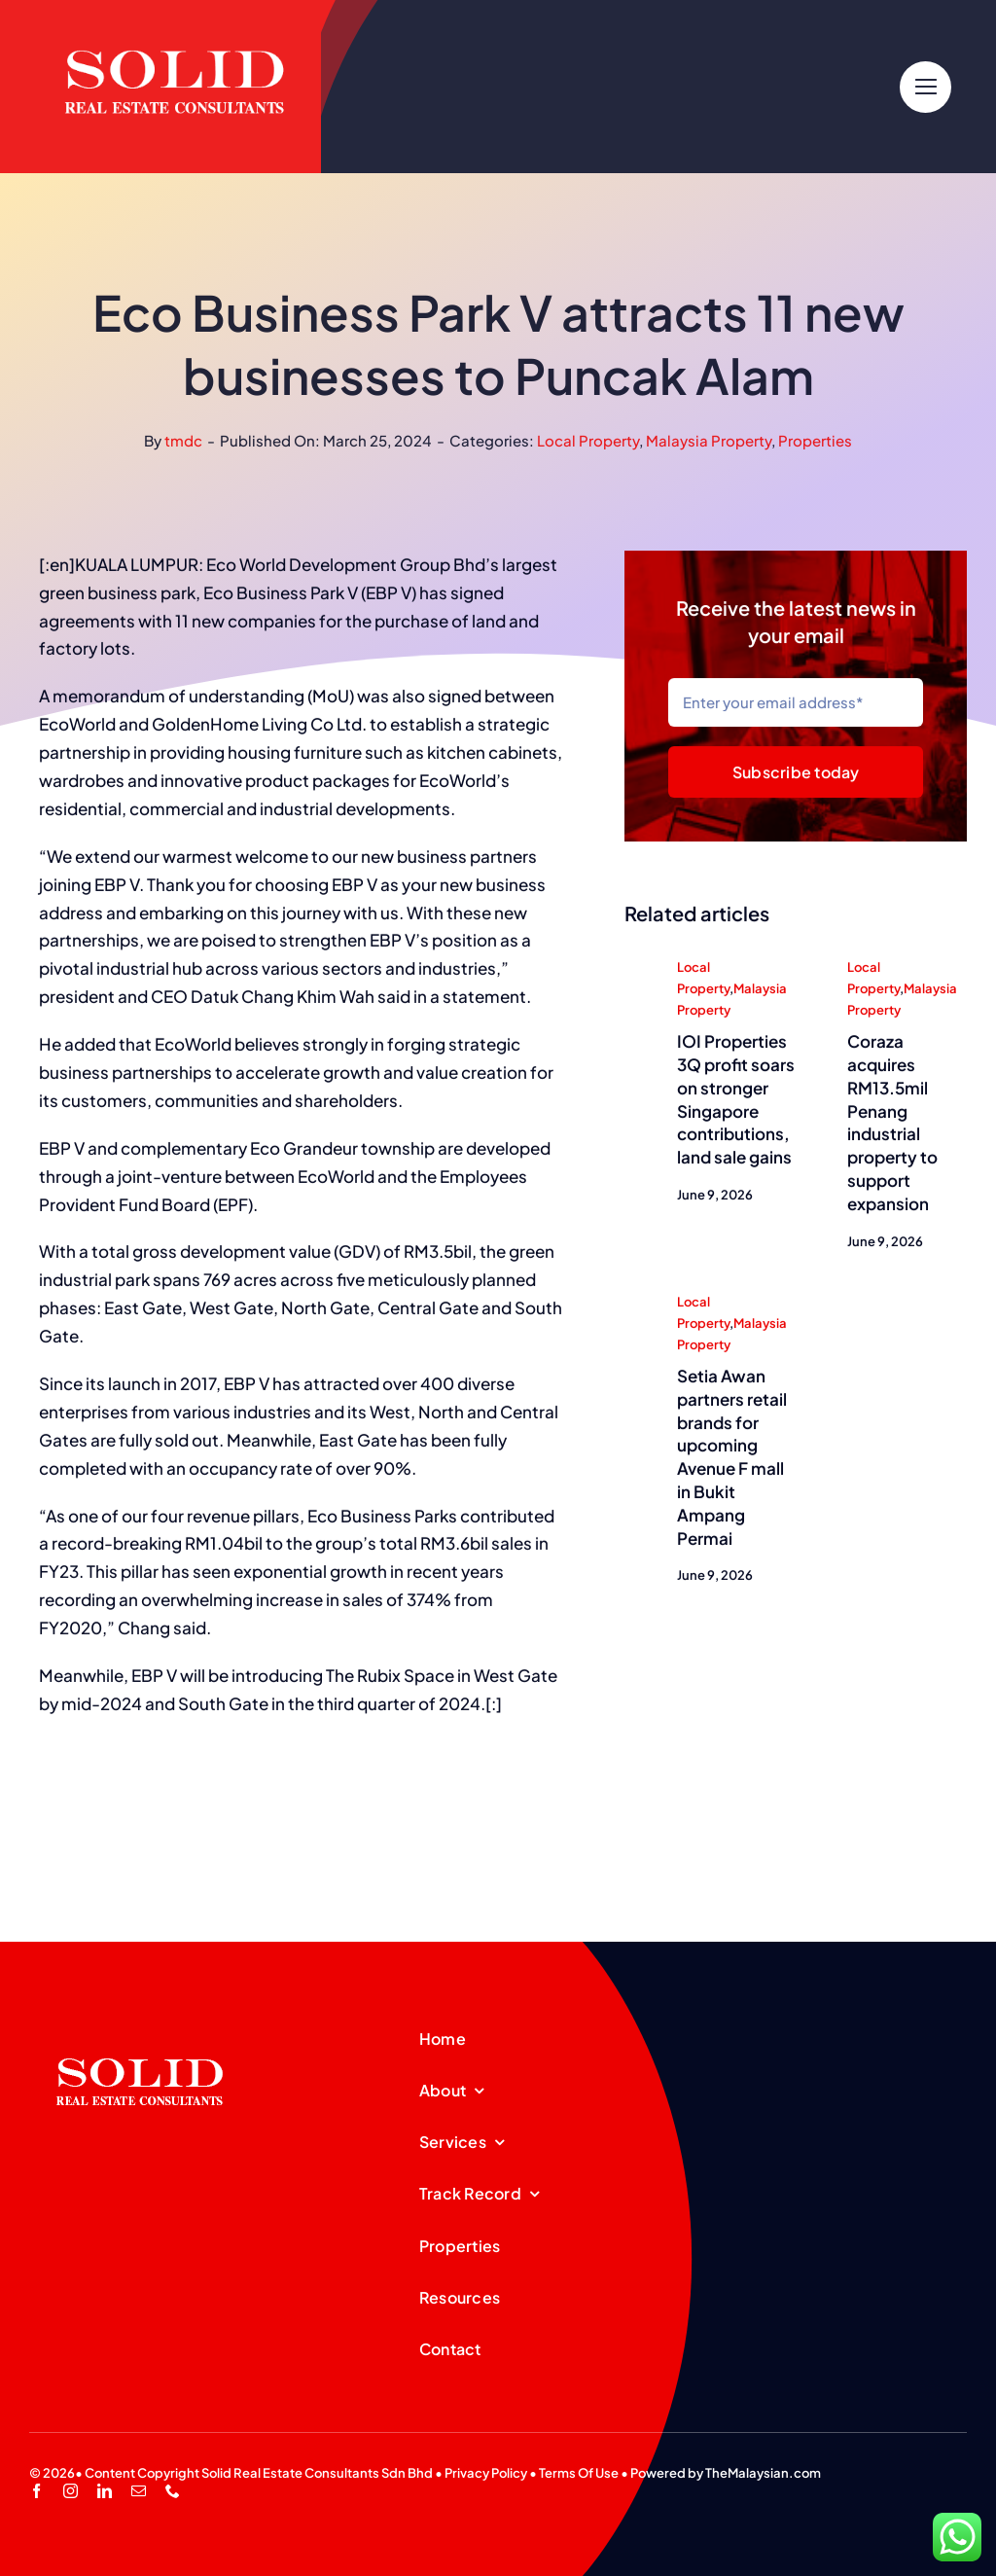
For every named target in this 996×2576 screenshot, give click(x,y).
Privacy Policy (486, 2473)
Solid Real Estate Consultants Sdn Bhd (317, 2473)
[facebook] (36, 2491)
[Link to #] (925, 87)
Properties (815, 440)
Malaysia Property (708, 440)
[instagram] (70, 2491)
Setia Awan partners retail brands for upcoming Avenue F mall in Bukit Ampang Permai (732, 1458)
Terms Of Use (579, 2473)
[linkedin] (104, 2491)
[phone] (172, 2491)
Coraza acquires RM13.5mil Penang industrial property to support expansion (892, 1124)
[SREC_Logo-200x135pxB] (140, 2027)
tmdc (183, 440)
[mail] (138, 2491)
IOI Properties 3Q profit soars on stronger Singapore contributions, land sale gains (736, 1100)
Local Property (588, 440)
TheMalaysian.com (763, 2473)
